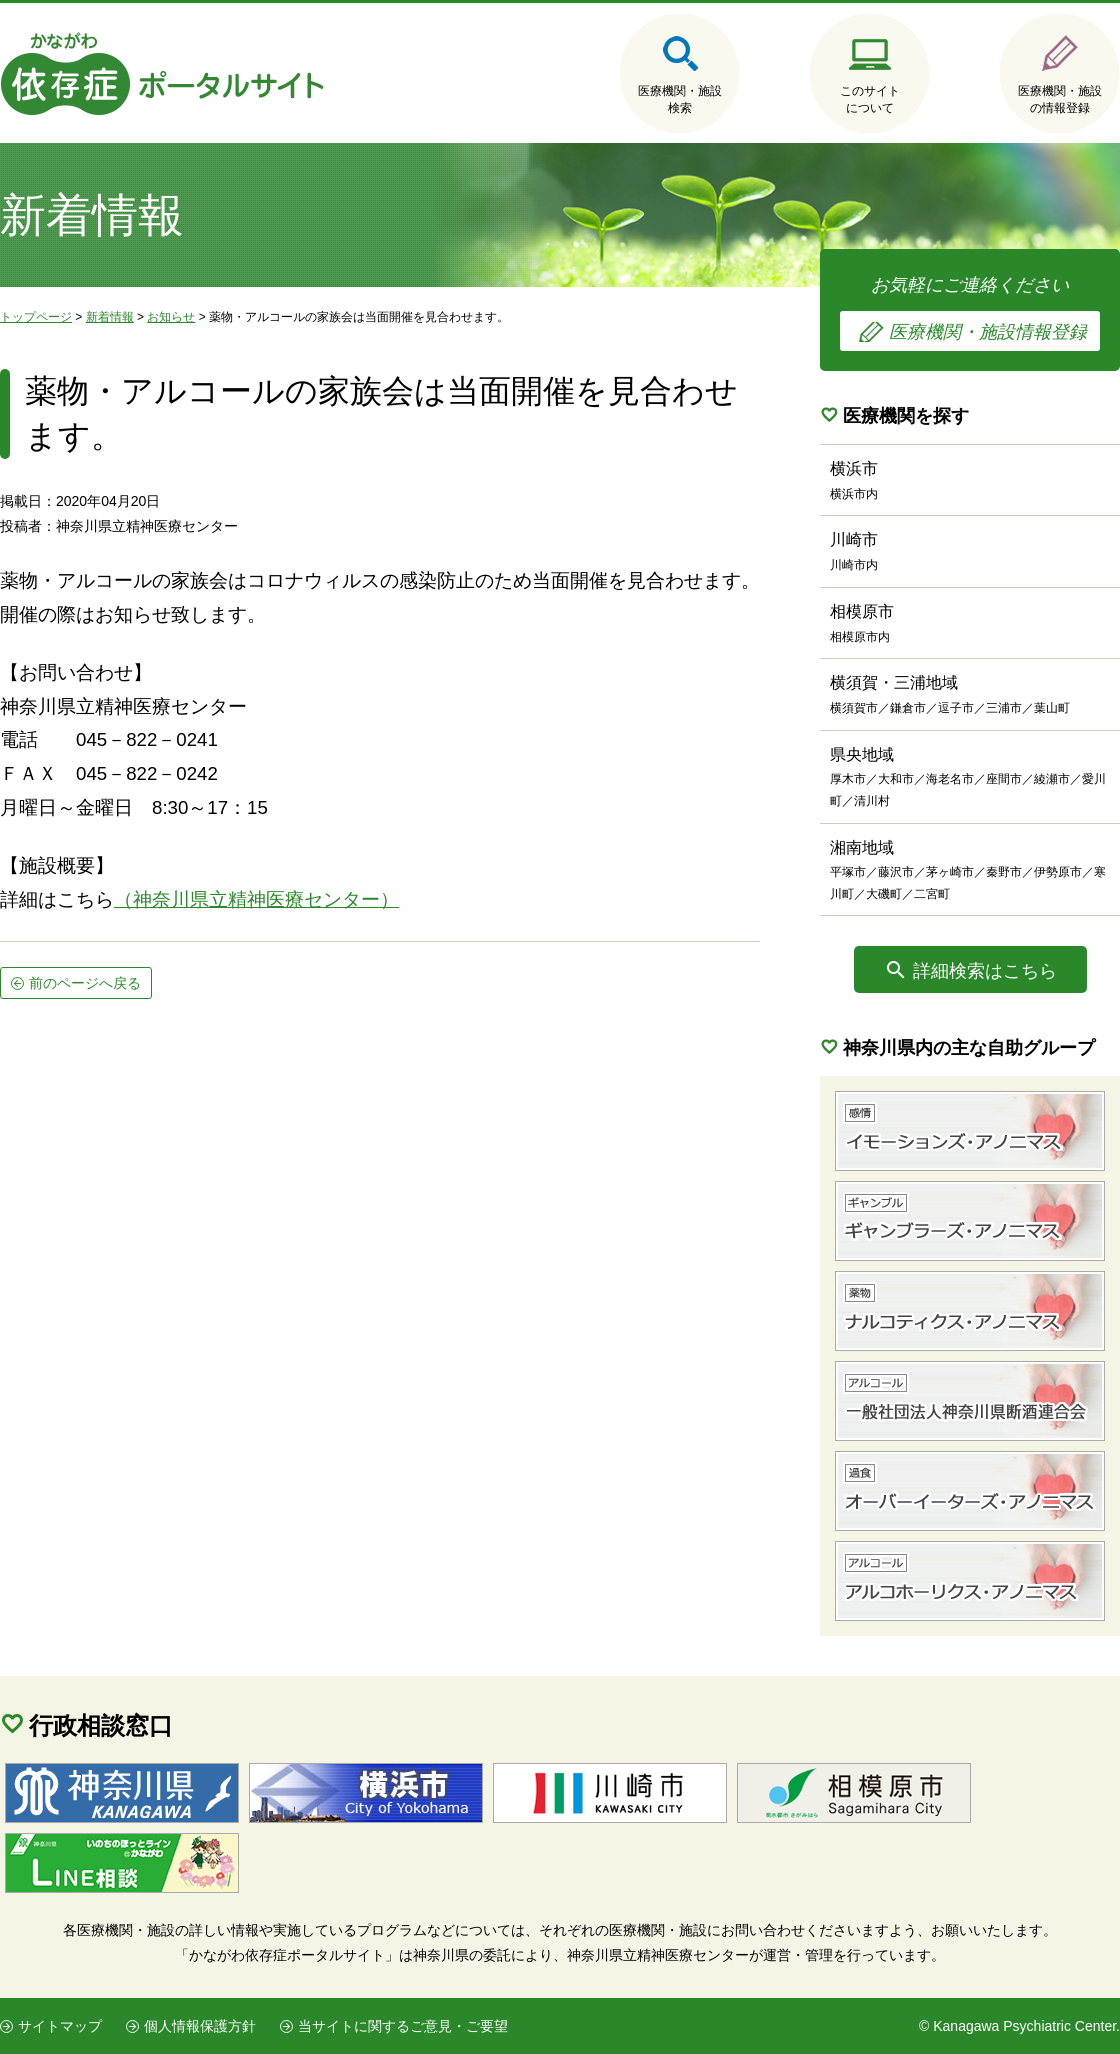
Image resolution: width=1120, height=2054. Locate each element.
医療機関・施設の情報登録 (1060, 99)
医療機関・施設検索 (680, 99)
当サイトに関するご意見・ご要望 (403, 2026)
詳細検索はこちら (985, 971)
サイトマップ (60, 2026)
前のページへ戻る (85, 983)
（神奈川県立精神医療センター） (256, 899)
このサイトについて (870, 99)
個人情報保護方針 (200, 2026)
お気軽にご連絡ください (970, 313)
